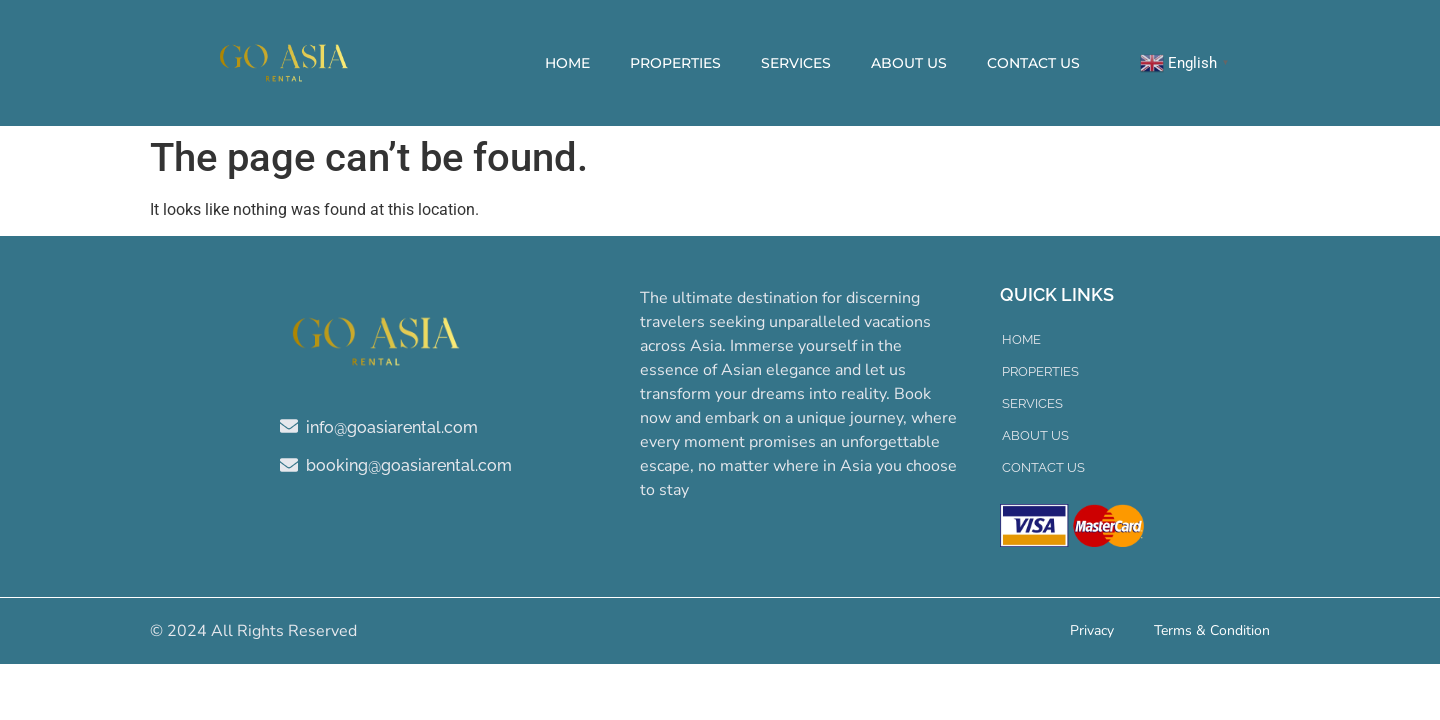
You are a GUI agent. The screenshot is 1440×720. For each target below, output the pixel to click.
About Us (909, 63)
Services (796, 63)
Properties (675, 63)
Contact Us (1033, 63)
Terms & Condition (1212, 630)
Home (567, 63)
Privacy (1092, 630)
